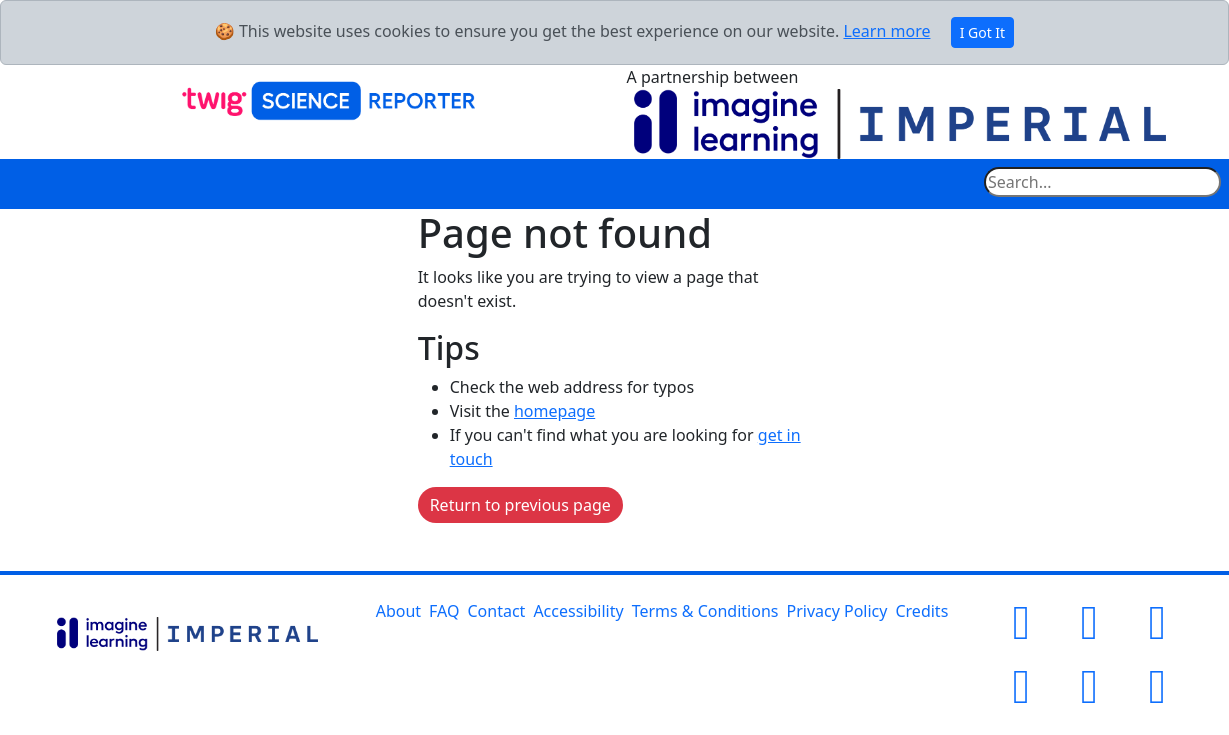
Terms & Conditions (705, 611)
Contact (497, 611)
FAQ (444, 611)
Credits (921, 611)
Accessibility (578, 611)
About (398, 611)
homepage (554, 411)
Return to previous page (520, 505)
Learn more (886, 31)
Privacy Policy (836, 611)
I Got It (983, 32)
